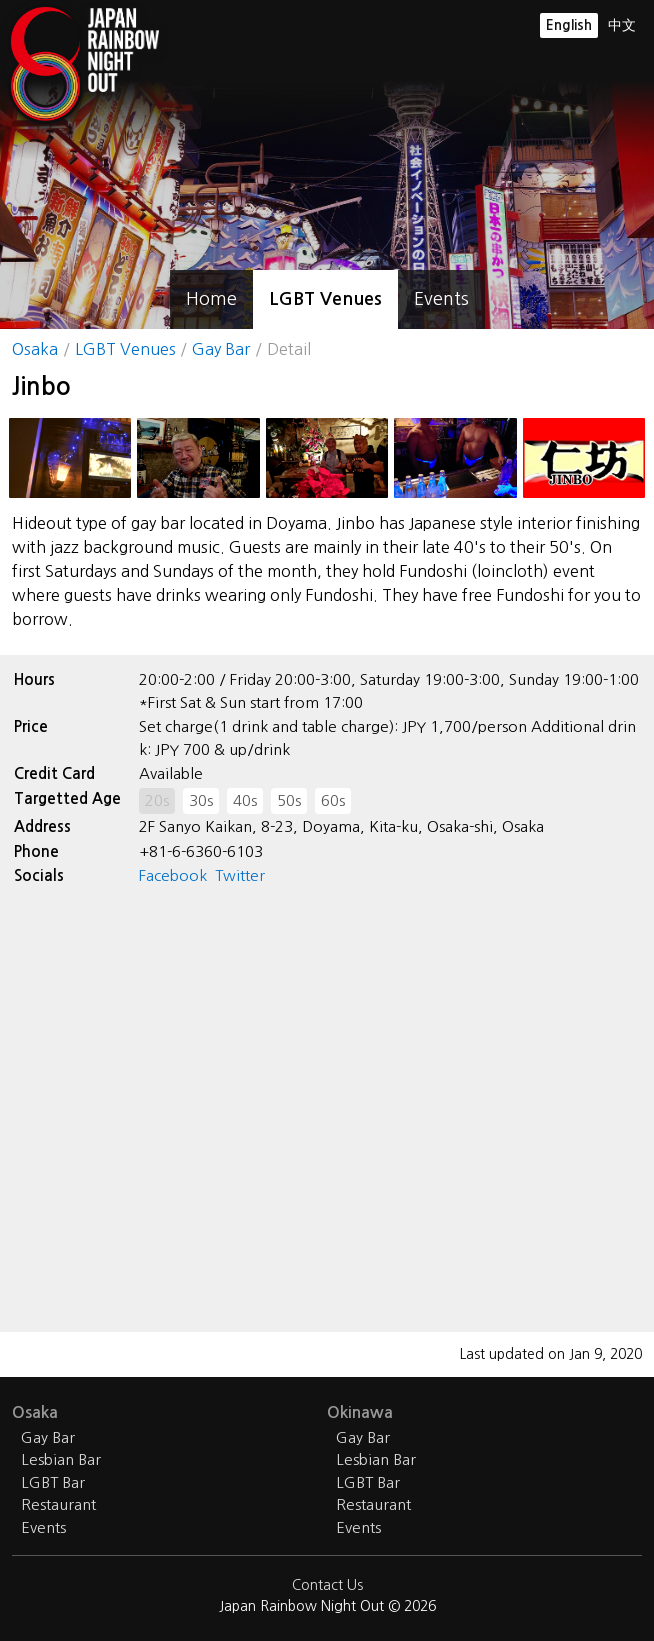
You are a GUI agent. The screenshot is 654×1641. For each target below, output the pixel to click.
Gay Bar (221, 349)
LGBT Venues (325, 299)
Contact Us (327, 1585)
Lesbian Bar (61, 1459)
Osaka (35, 349)
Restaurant (58, 1504)
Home (211, 299)
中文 (622, 25)
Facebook (173, 875)
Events (441, 299)
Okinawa (360, 1412)
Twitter (240, 875)
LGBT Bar (53, 1482)
